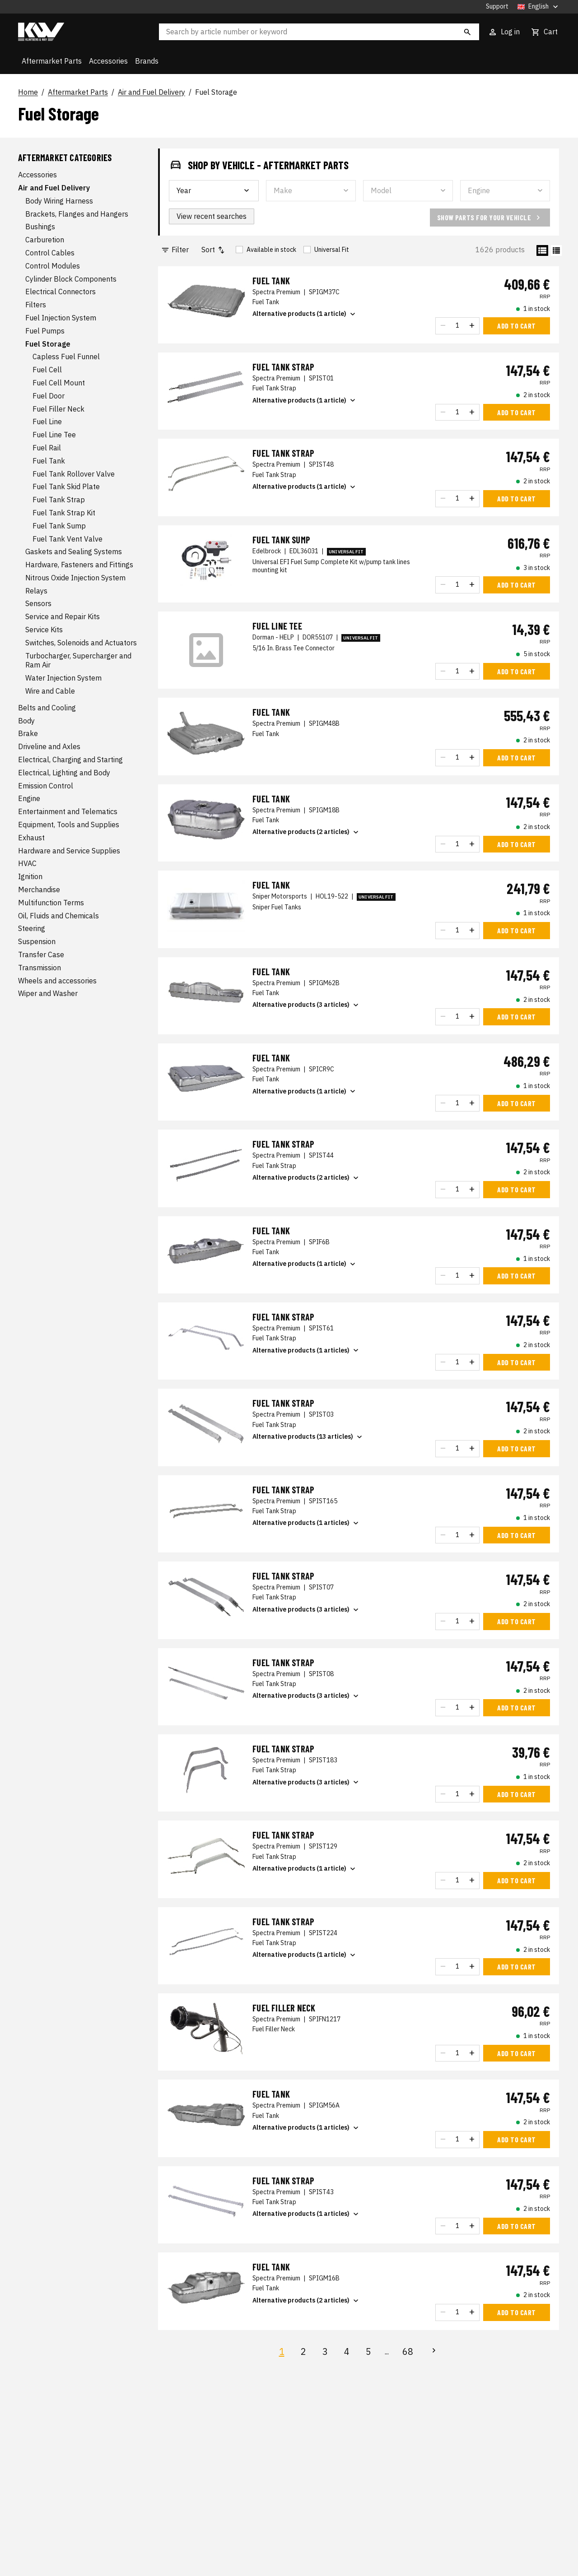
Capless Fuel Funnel (66, 356)
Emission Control (45, 785)
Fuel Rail (47, 447)
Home (28, 92)
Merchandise (39, 889)
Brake (28, 733)
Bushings (40, 226)
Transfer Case (41, 954)
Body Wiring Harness (59, 200)
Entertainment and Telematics (67, 811)
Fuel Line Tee (54, 434)
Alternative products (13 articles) (308, 1436)
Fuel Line (47, 421)
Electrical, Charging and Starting (70, 759)
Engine (29, 798)
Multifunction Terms (51, 902)
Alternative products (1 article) (304, 314)
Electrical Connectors (60, 291)
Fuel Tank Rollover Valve (74, 473)
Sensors (38, 603)
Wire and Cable (50, 690)
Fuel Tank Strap (59, 499)
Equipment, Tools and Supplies (68, 824)
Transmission (39, 967)
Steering (31, 928)
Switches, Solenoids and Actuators (81, 642)
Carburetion (44, 239)
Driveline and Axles (49, 746)
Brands (146, 60)
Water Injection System (63, 677)
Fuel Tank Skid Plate (66, 486)
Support (497, 6)
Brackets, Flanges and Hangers (76, 213)
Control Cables (50, 252)
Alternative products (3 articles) (306, 1005)
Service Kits (44, 629)
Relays (36, 590)
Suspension (37, 941)
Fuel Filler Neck (58, 408)
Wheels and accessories (57, 980)
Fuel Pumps (45, 330)
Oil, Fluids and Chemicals (58, 915)
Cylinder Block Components (71, 278)
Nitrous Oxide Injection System (75, 577)
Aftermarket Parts (52, 60)
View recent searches (212, 216)
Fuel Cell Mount (59, 382)
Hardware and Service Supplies (69, 850)
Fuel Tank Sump (59, 525)
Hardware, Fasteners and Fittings (79, 564)
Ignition (30, 876)
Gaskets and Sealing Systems (73, 551)
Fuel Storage (216, 92)
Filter (175, 250)
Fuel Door (49, 395)
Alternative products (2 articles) (306, 832)
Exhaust (31, 837)
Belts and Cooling (47, 707)
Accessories (108, 60)
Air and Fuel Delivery (151, 92)
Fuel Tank (49, 460)
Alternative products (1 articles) (306, 1350)
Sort (213, 250)
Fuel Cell (47, 369)
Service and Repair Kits (62, 616)
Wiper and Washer (48, 993)
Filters (35, 304)
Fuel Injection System (60, 317)
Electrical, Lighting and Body (64, 772)
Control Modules (52, 265)
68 (407, 2351)
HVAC (27, 863)
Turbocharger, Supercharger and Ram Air (78, 660)
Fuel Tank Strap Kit (64, 512)
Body (26, 720)
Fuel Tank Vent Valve (68, 538)
